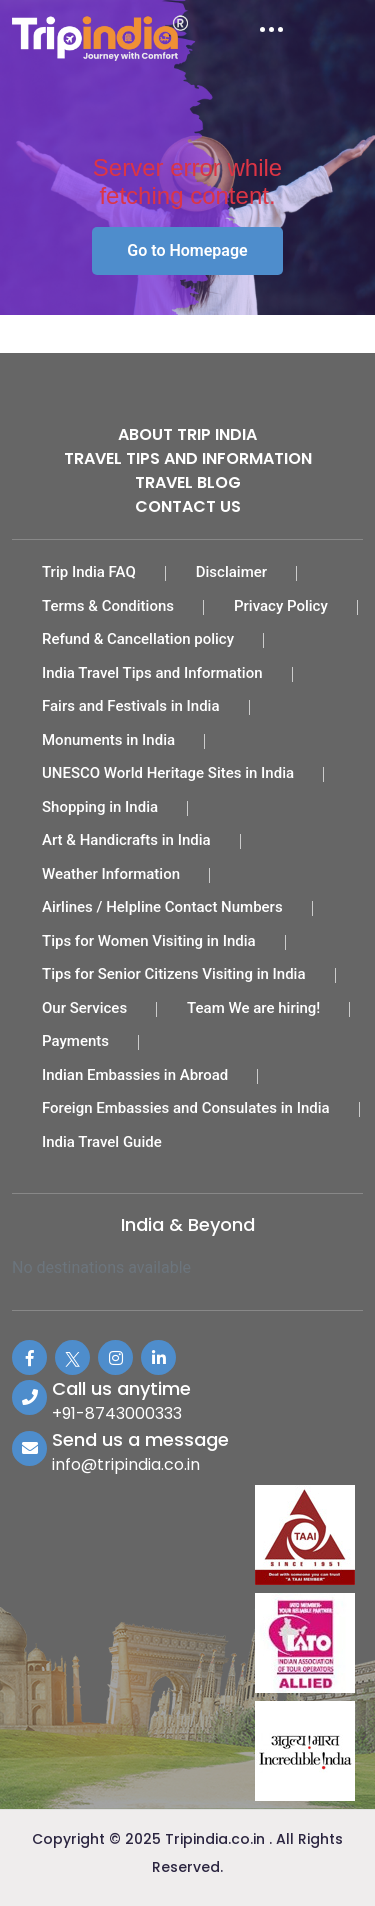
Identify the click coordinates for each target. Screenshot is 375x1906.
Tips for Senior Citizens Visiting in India (174, 974)
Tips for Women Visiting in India (149, 941)
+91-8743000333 (117, 1413)
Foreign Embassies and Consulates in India (186, 1108)
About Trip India (187, 434)
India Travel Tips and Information (152, 673)
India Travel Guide (102, 1142)
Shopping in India (100, 807)
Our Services (84, 1008)
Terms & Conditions (108, 606)
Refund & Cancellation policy (138, 639)
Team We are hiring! (253, 1008)
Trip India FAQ (89, 572)
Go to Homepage (187, 250)
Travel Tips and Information (188, 458)
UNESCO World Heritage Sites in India (168, 773)
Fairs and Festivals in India (131, 706)
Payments (75, 1041)
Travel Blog (188, 482)
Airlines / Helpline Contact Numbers (162, 907)
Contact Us (188, 506)
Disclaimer (231, 572)
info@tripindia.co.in (126, 1464)
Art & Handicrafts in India (126, 840)
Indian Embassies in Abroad (135, 1075)
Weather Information (111, 874)
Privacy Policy (281, 606)
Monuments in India (108, 740)
